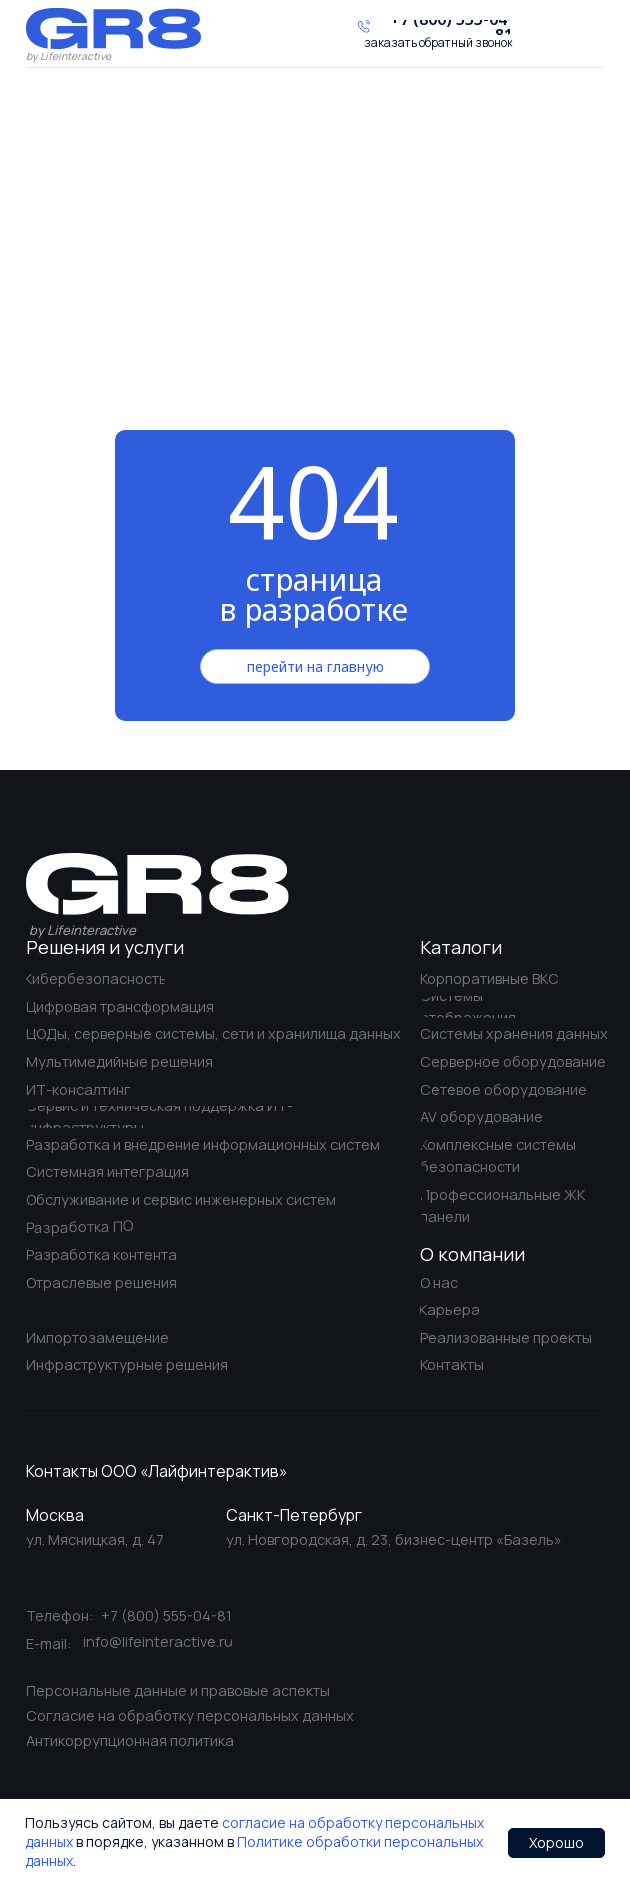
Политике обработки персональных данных (254, 1851)
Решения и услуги (105, 947)
